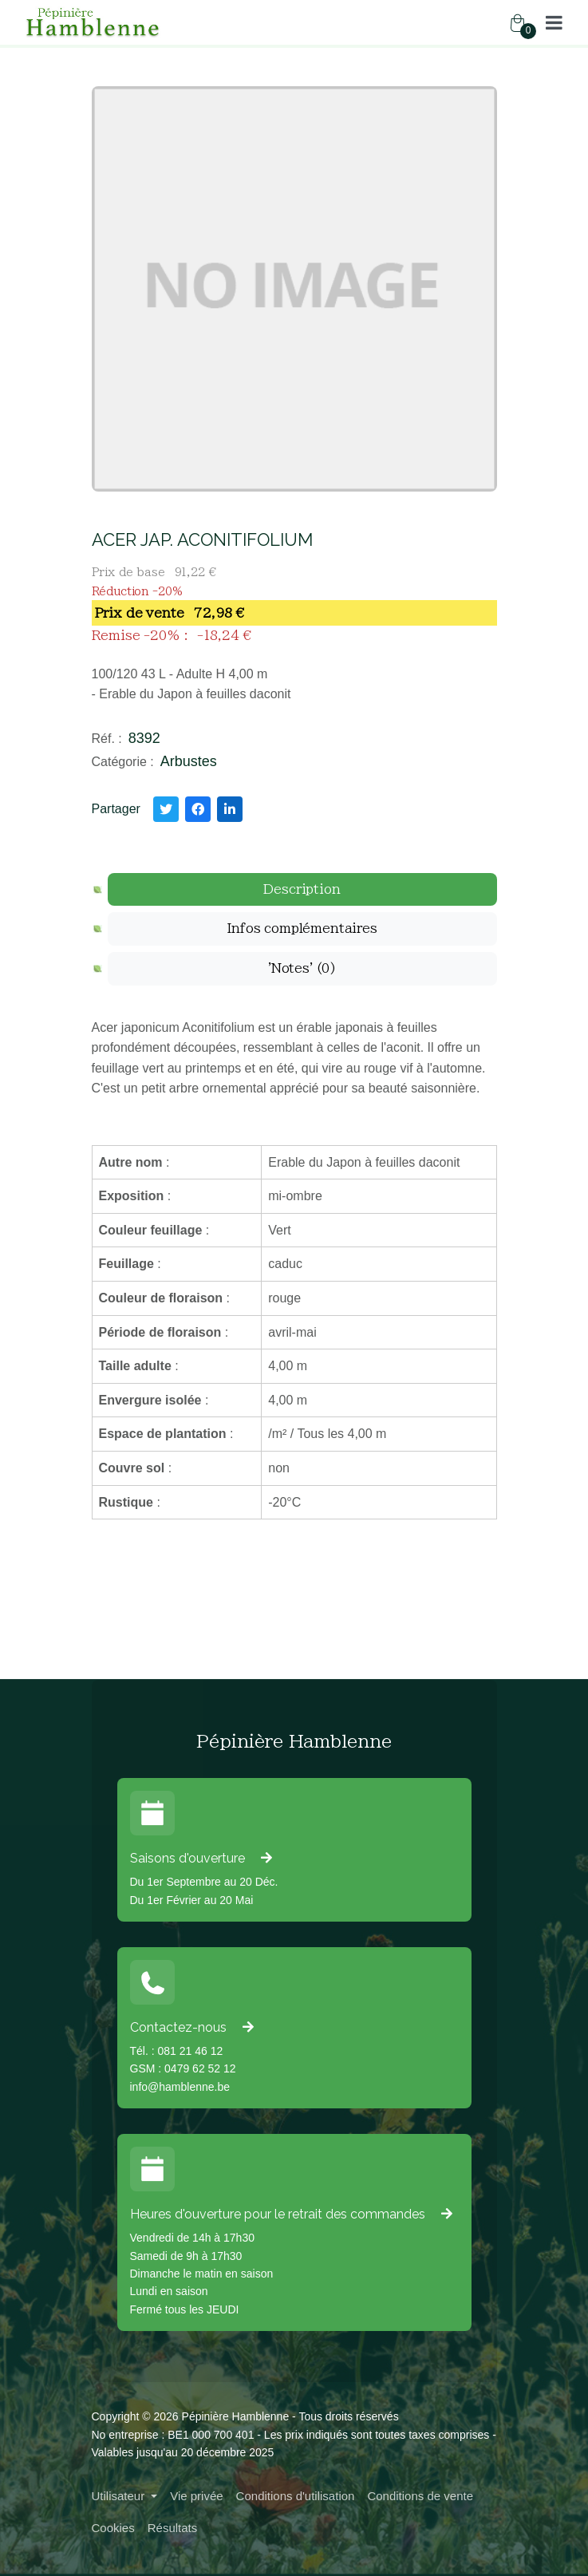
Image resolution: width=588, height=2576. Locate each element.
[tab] (302, 890)
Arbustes (188, 761)
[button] (554, 22)
